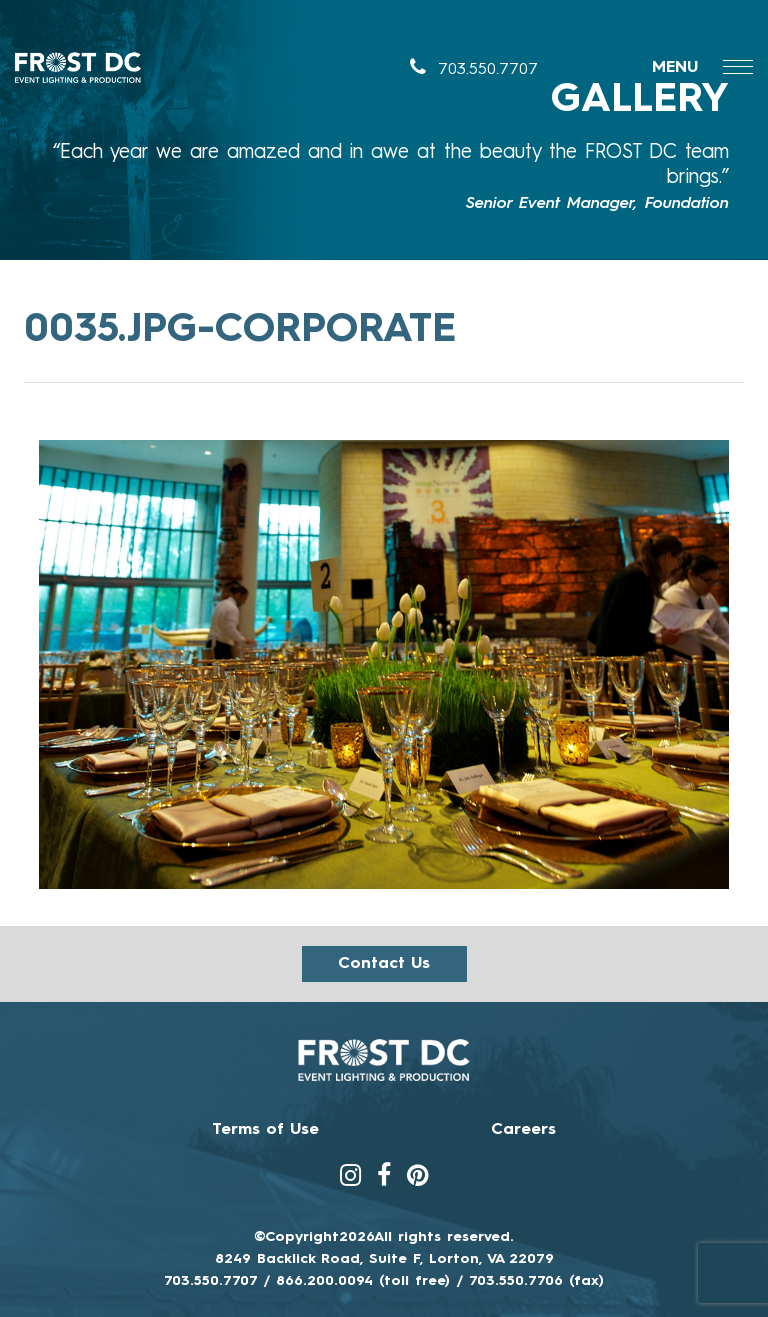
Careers (523, 1130)
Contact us (384, 964)
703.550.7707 (474, 70)
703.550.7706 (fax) (536, 1281)
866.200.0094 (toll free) (363, 1281)
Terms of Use (265, 1130)
